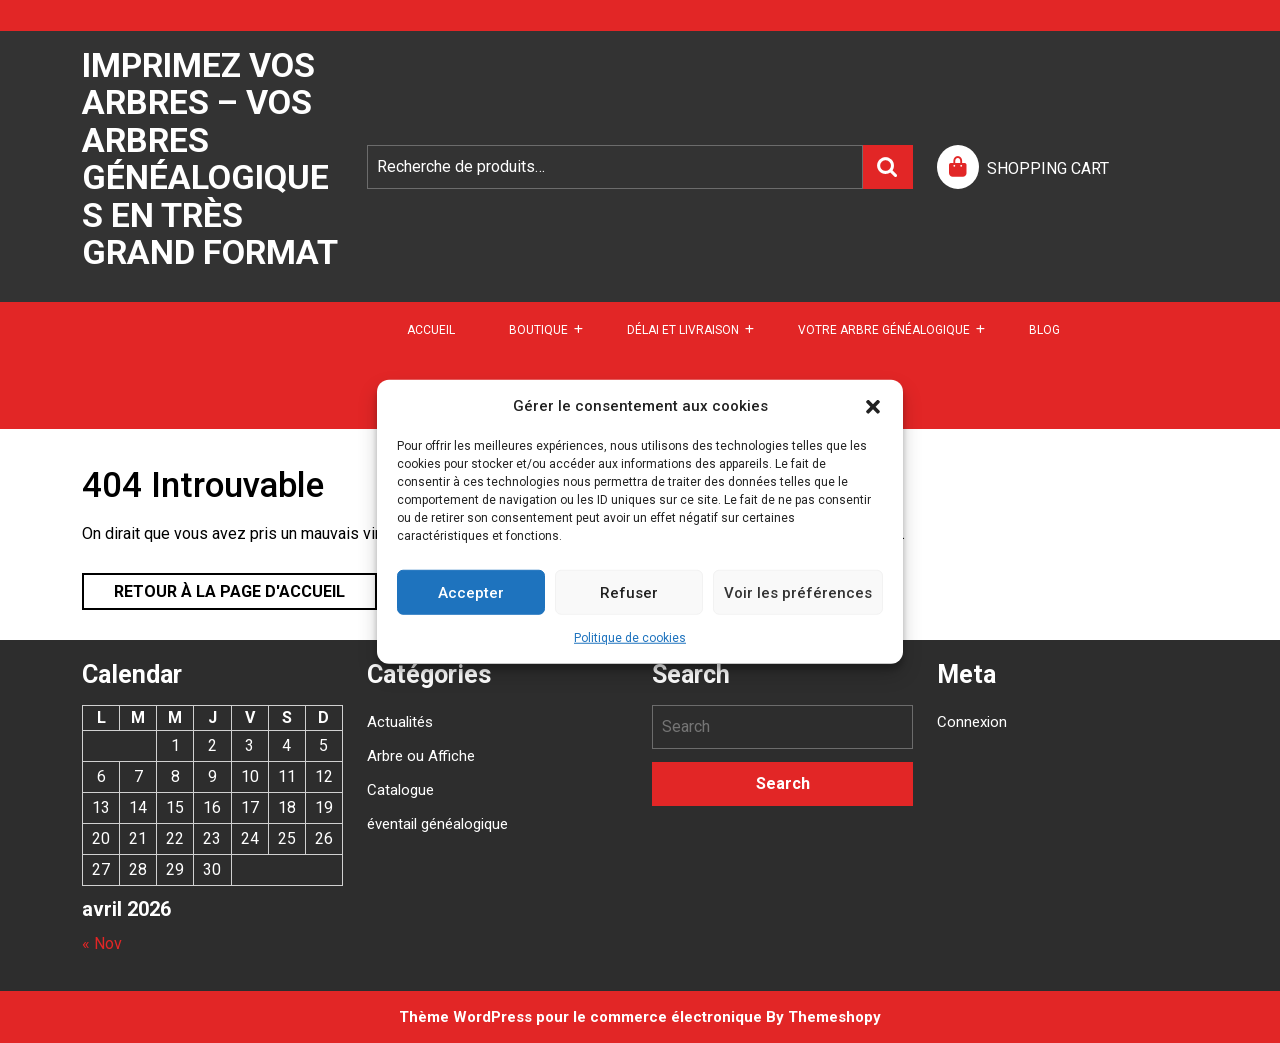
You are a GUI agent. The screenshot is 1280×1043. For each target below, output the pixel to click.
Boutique (538, 330)
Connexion (972, 722)
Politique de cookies (630, 638)
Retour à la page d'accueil (213, 587)
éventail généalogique (437, 824)
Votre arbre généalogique (884, 330)
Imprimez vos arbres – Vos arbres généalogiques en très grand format (210, 158)
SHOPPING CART (1048, 168)
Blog (1044, 330)
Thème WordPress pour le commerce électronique (580, 1017)
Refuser (629, 592)
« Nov (102, 943)
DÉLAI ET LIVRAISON (683, 330)
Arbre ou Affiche (421, 756)
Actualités (400, 722)
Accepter (471, 592)
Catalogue (400, 790)
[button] (873, 406)
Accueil (431, 330)
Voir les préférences (798, 592)
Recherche (888, 167)
